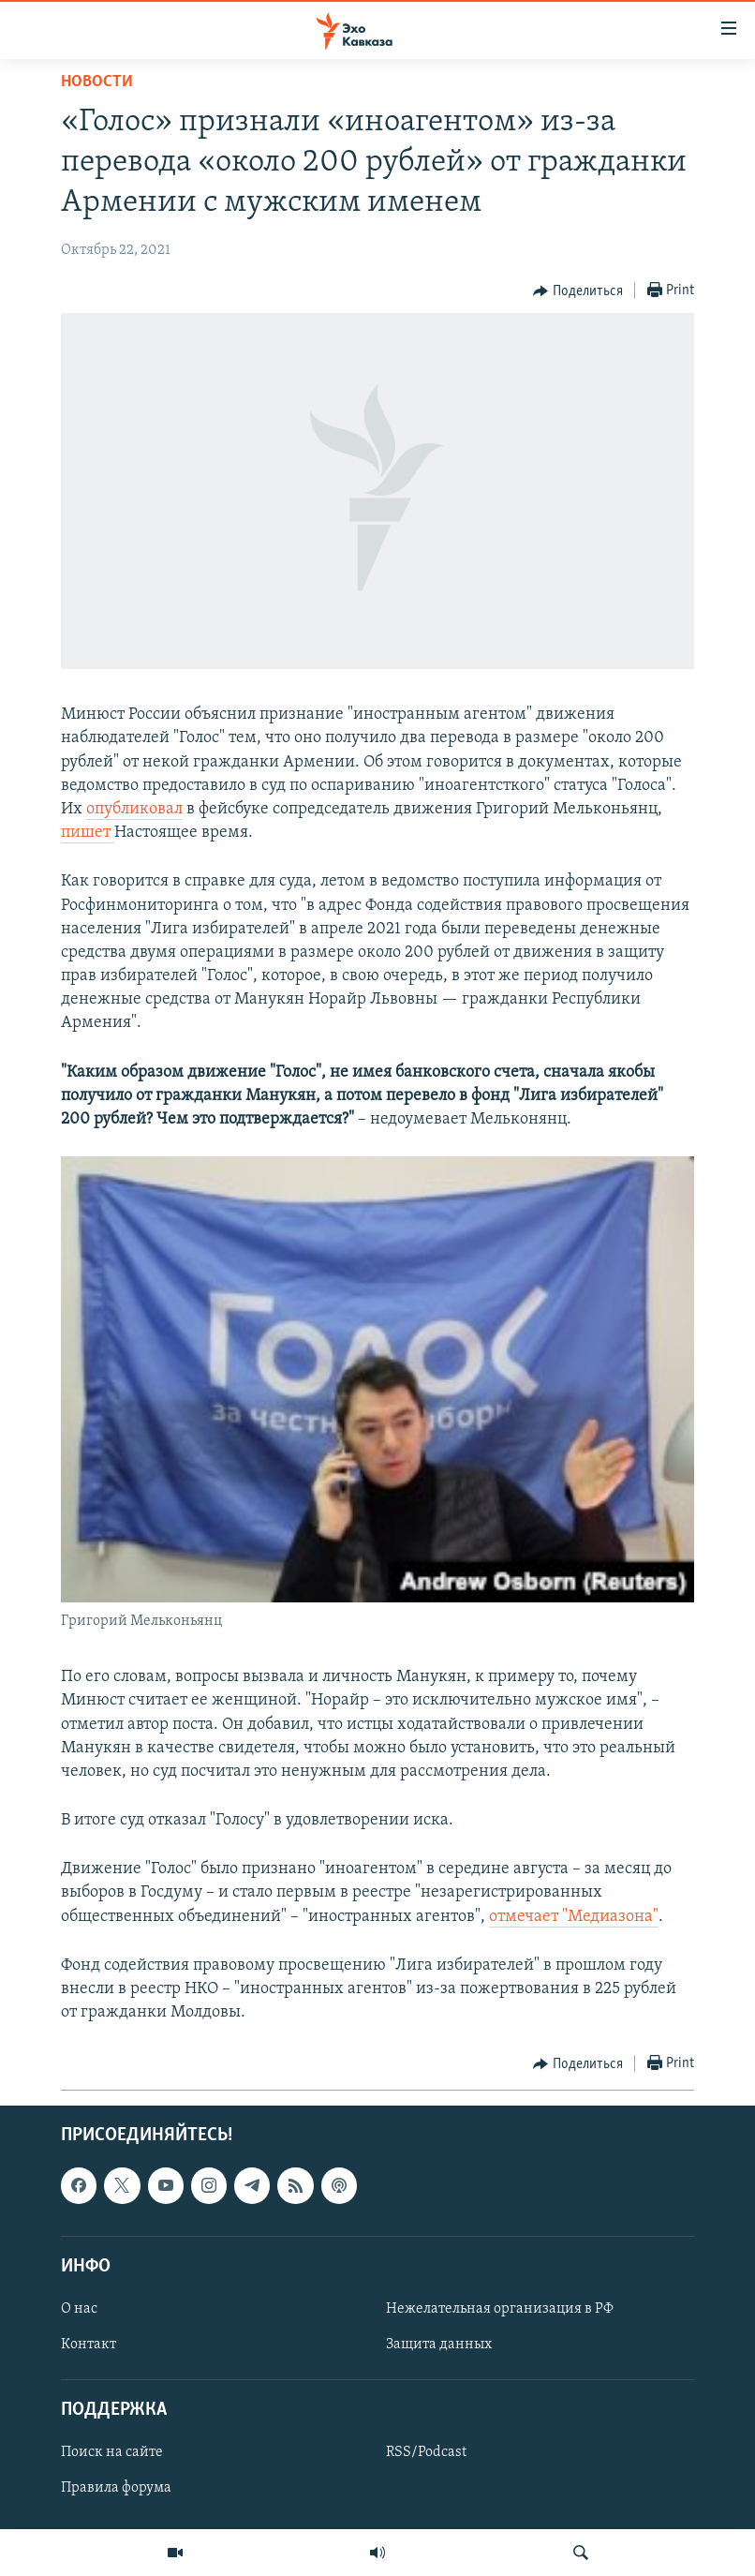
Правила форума (116, 2488)
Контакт (88, 2344)
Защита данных (439, 2344)
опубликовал (134, 809)
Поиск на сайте (112, 2453)
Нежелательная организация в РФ (500, 2308)
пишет (87, 832)
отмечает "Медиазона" (574, 1917)
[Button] (578, 291)
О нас (79, 2308)
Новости (97, 82)
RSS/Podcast (426, 2453)
